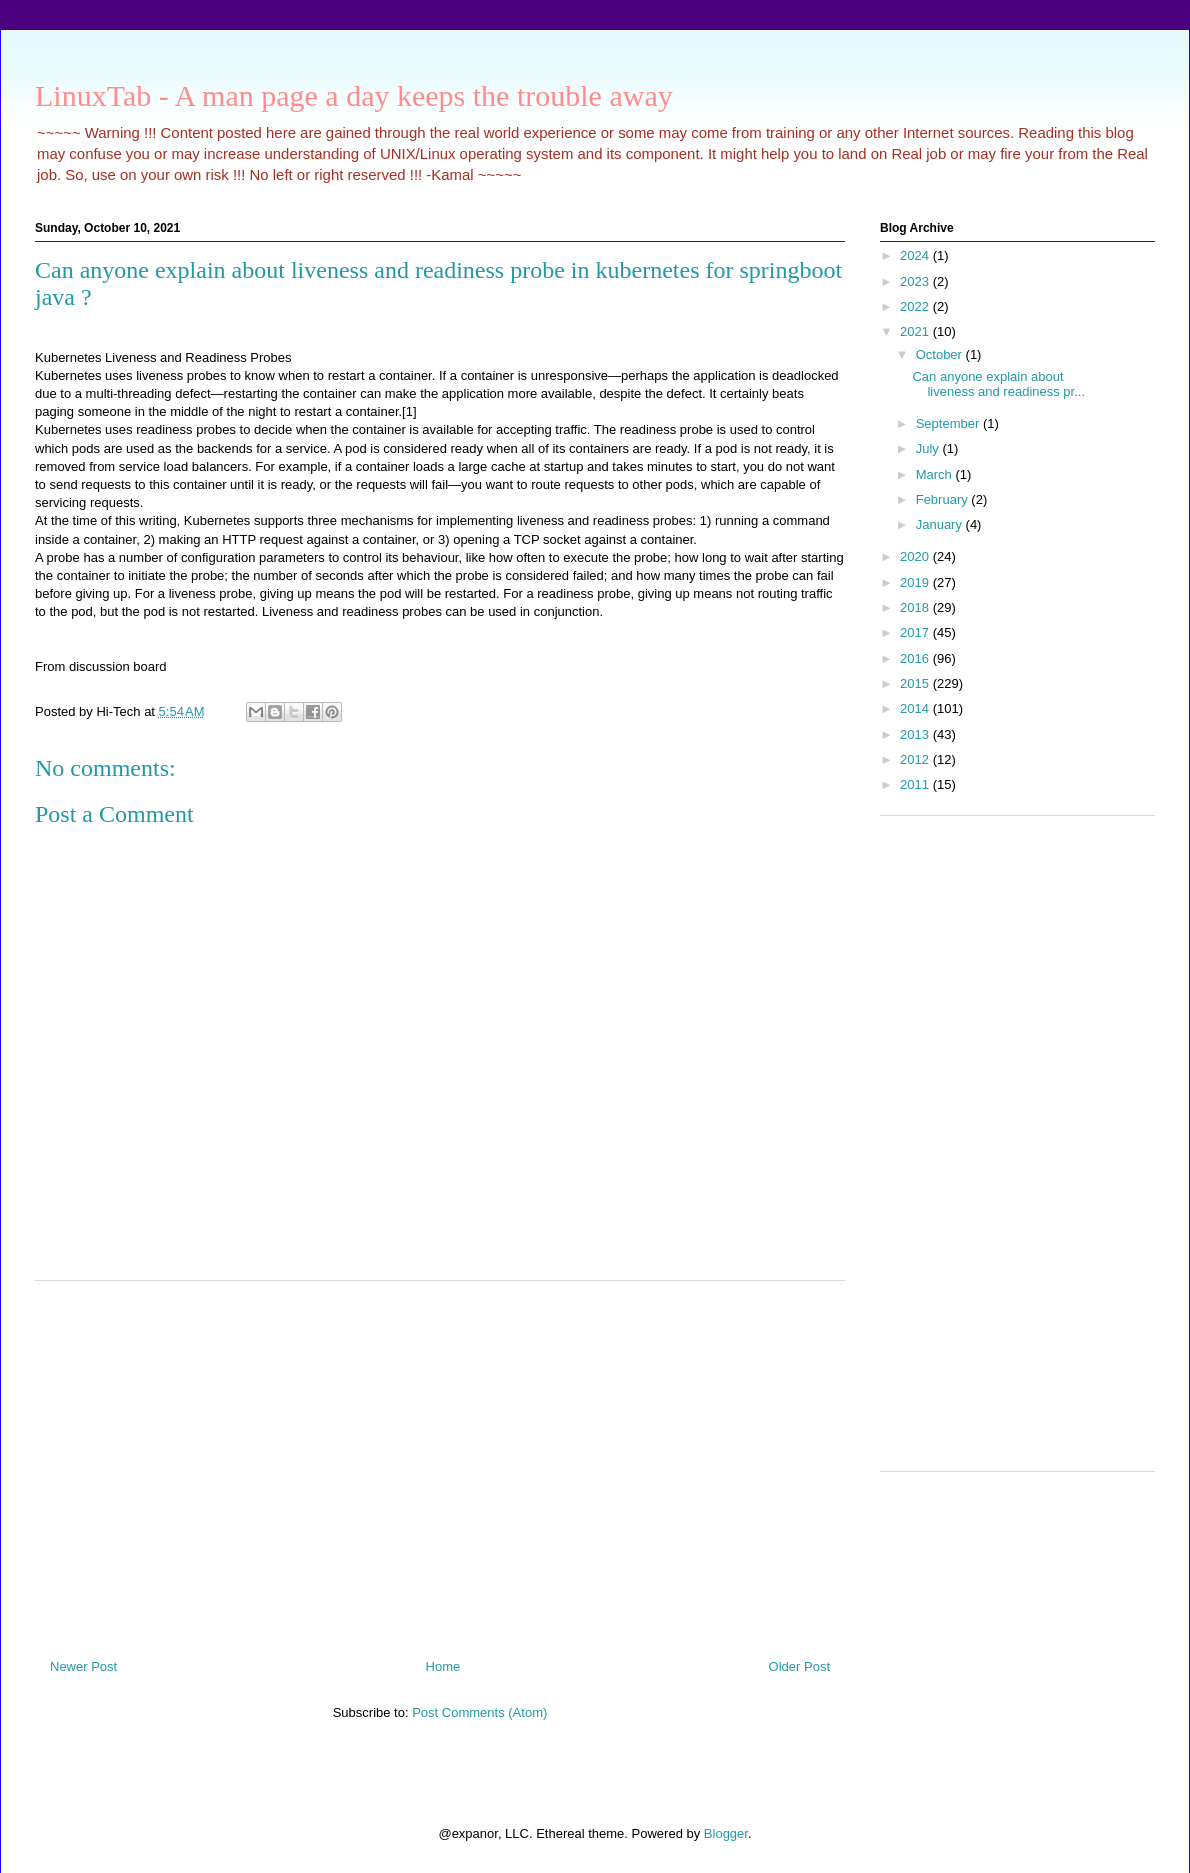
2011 (916, 784)
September (949, 423)
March (936, 474)
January (941, 524)
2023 (916, 281)
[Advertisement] (440, 1462)
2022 (916, 306)
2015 (916, 683)
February (944, 499)
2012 (916, 759)
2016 (916, 658)
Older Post (799, 1666)
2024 (916, 255)
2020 (916, 556)
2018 (916, 607)
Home (443, 1666)
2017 (916, 632)
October (941, 354)
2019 (916, 582)
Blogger (726, 1833)
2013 (916, 734)
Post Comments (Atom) (479, 1712)
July (929, 448)
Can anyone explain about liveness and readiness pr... (998, 384)
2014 (916, 708)
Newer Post (83, 1666)
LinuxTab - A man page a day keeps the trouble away (354, 95)
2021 (916, 331)
